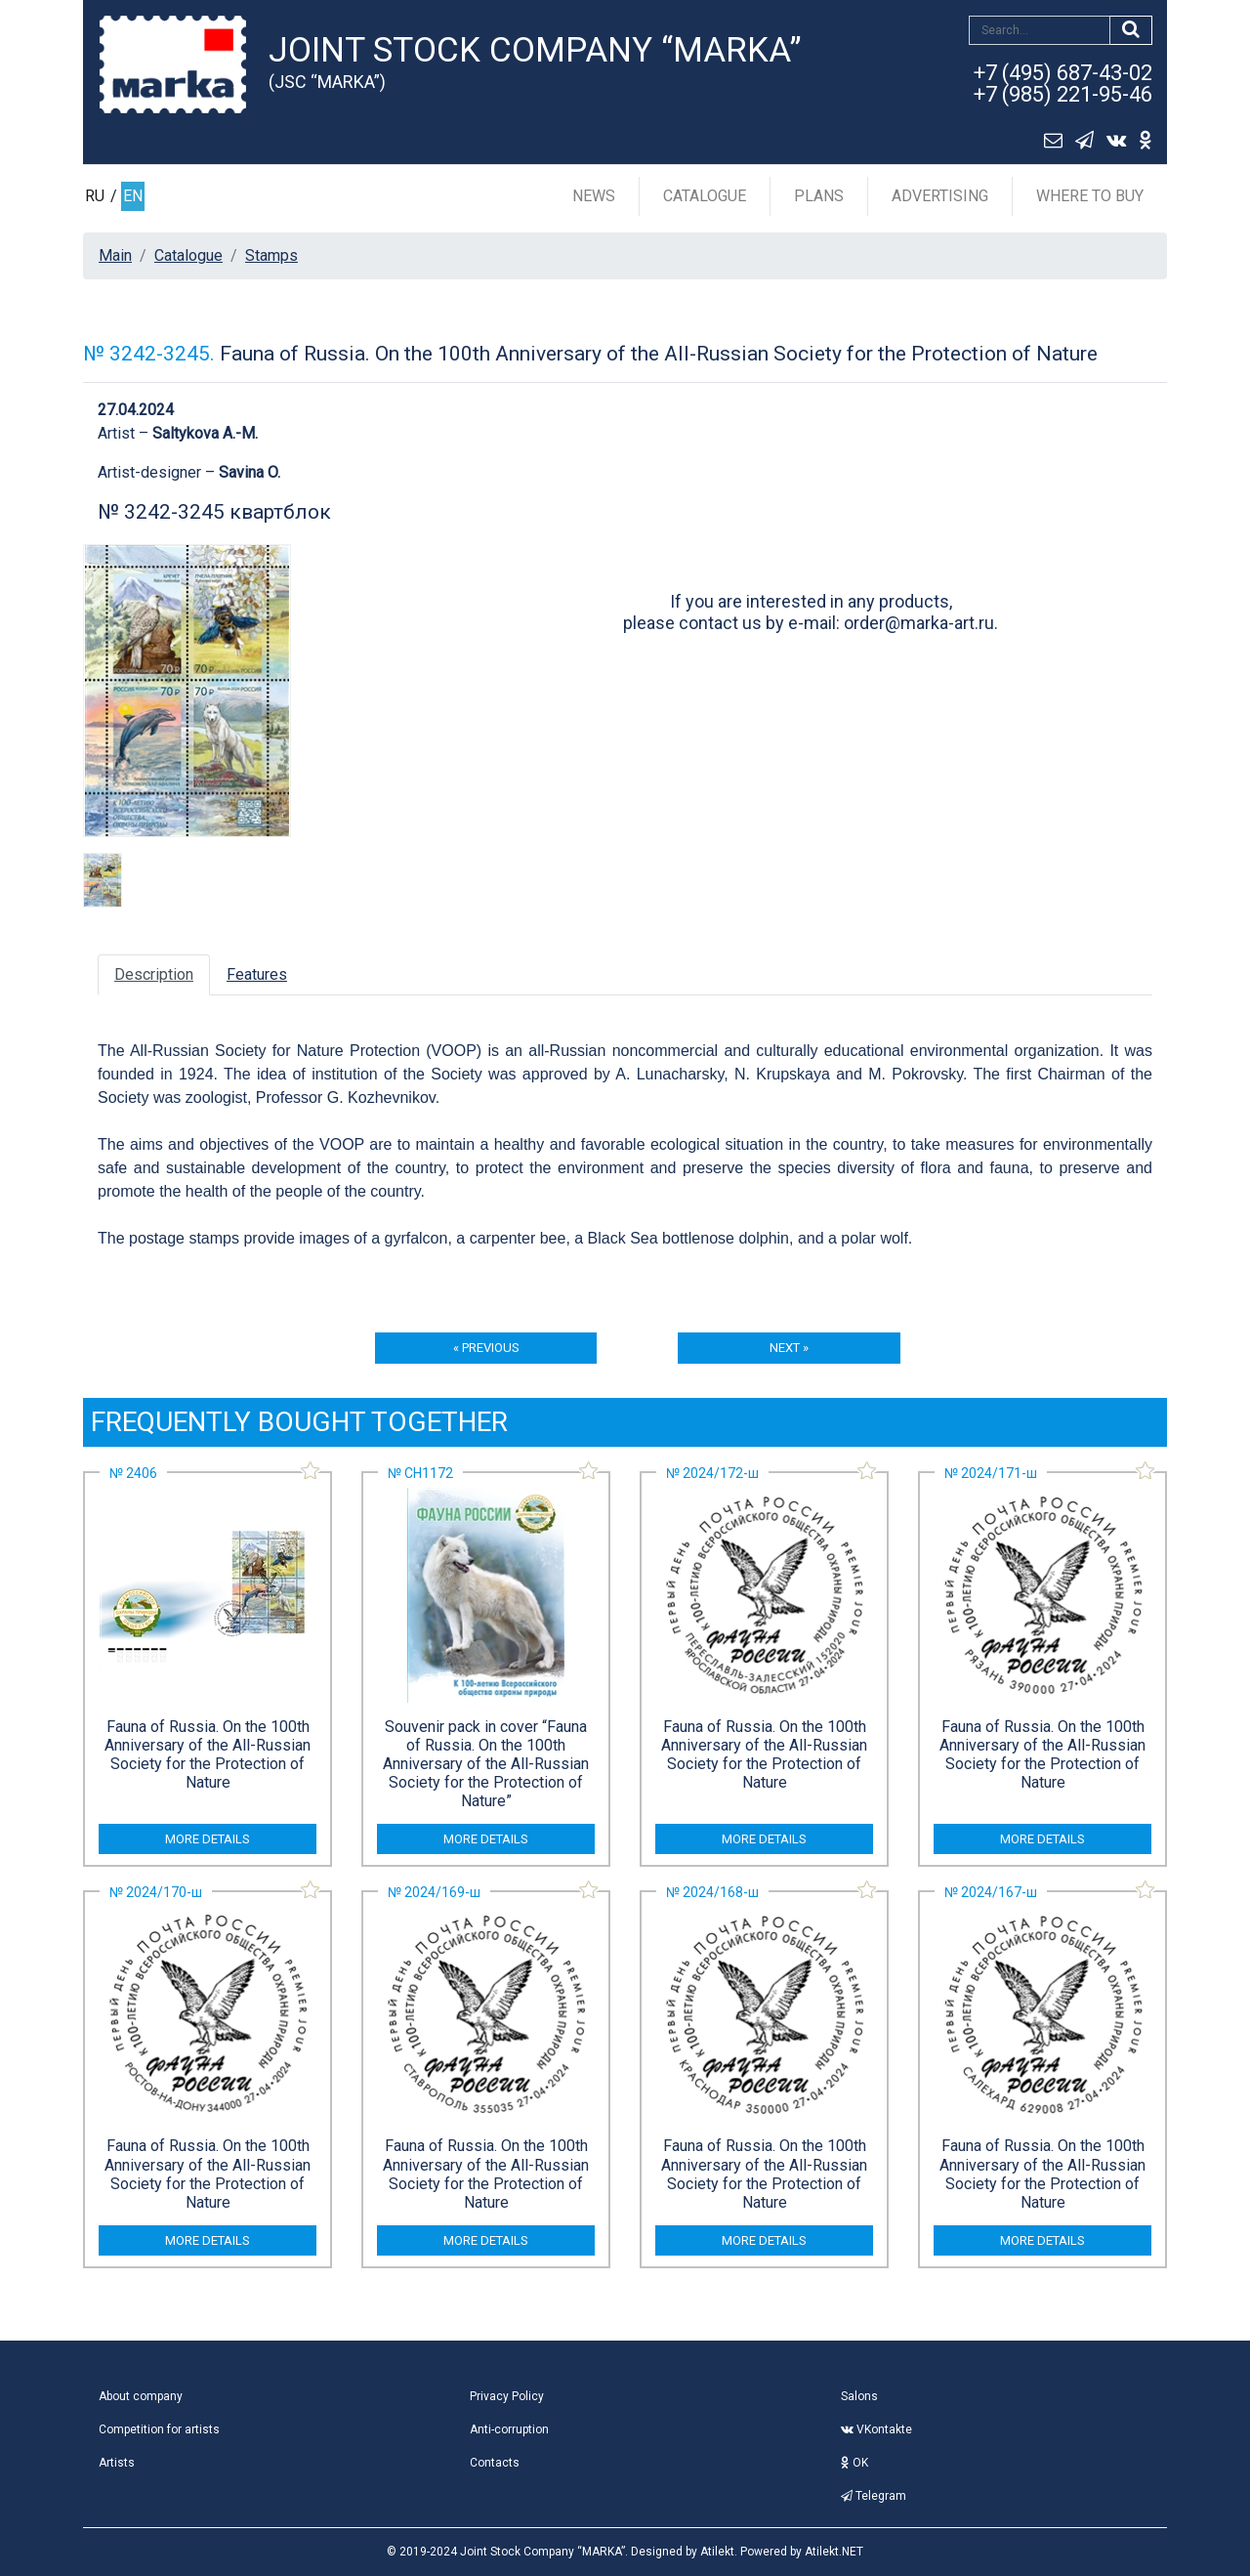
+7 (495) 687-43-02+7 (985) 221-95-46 (1063, 83)
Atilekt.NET (834, 2551)
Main (115, 255)
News (593, 196)
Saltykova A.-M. (205, 433)
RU (94, 196)
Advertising (940, 196)
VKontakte (876, 2429)
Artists (117, 2463)
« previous (486, 1347)
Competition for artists (159, 2429)
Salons (859, 2396)
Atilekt (717, 2551)
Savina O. (249, 472)
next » (789, 1347)
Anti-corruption (509, 2429)
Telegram (873, 2496)
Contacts (495, 2463)
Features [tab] (257, 974)
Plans (819, 196)
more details (207, 1839)
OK (854, 2463)
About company (141, 2396)
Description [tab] (153, 974)
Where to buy (1090, 196)
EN (133, 196)
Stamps (271, 255)
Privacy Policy (507, 2396)
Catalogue (704, 196)
